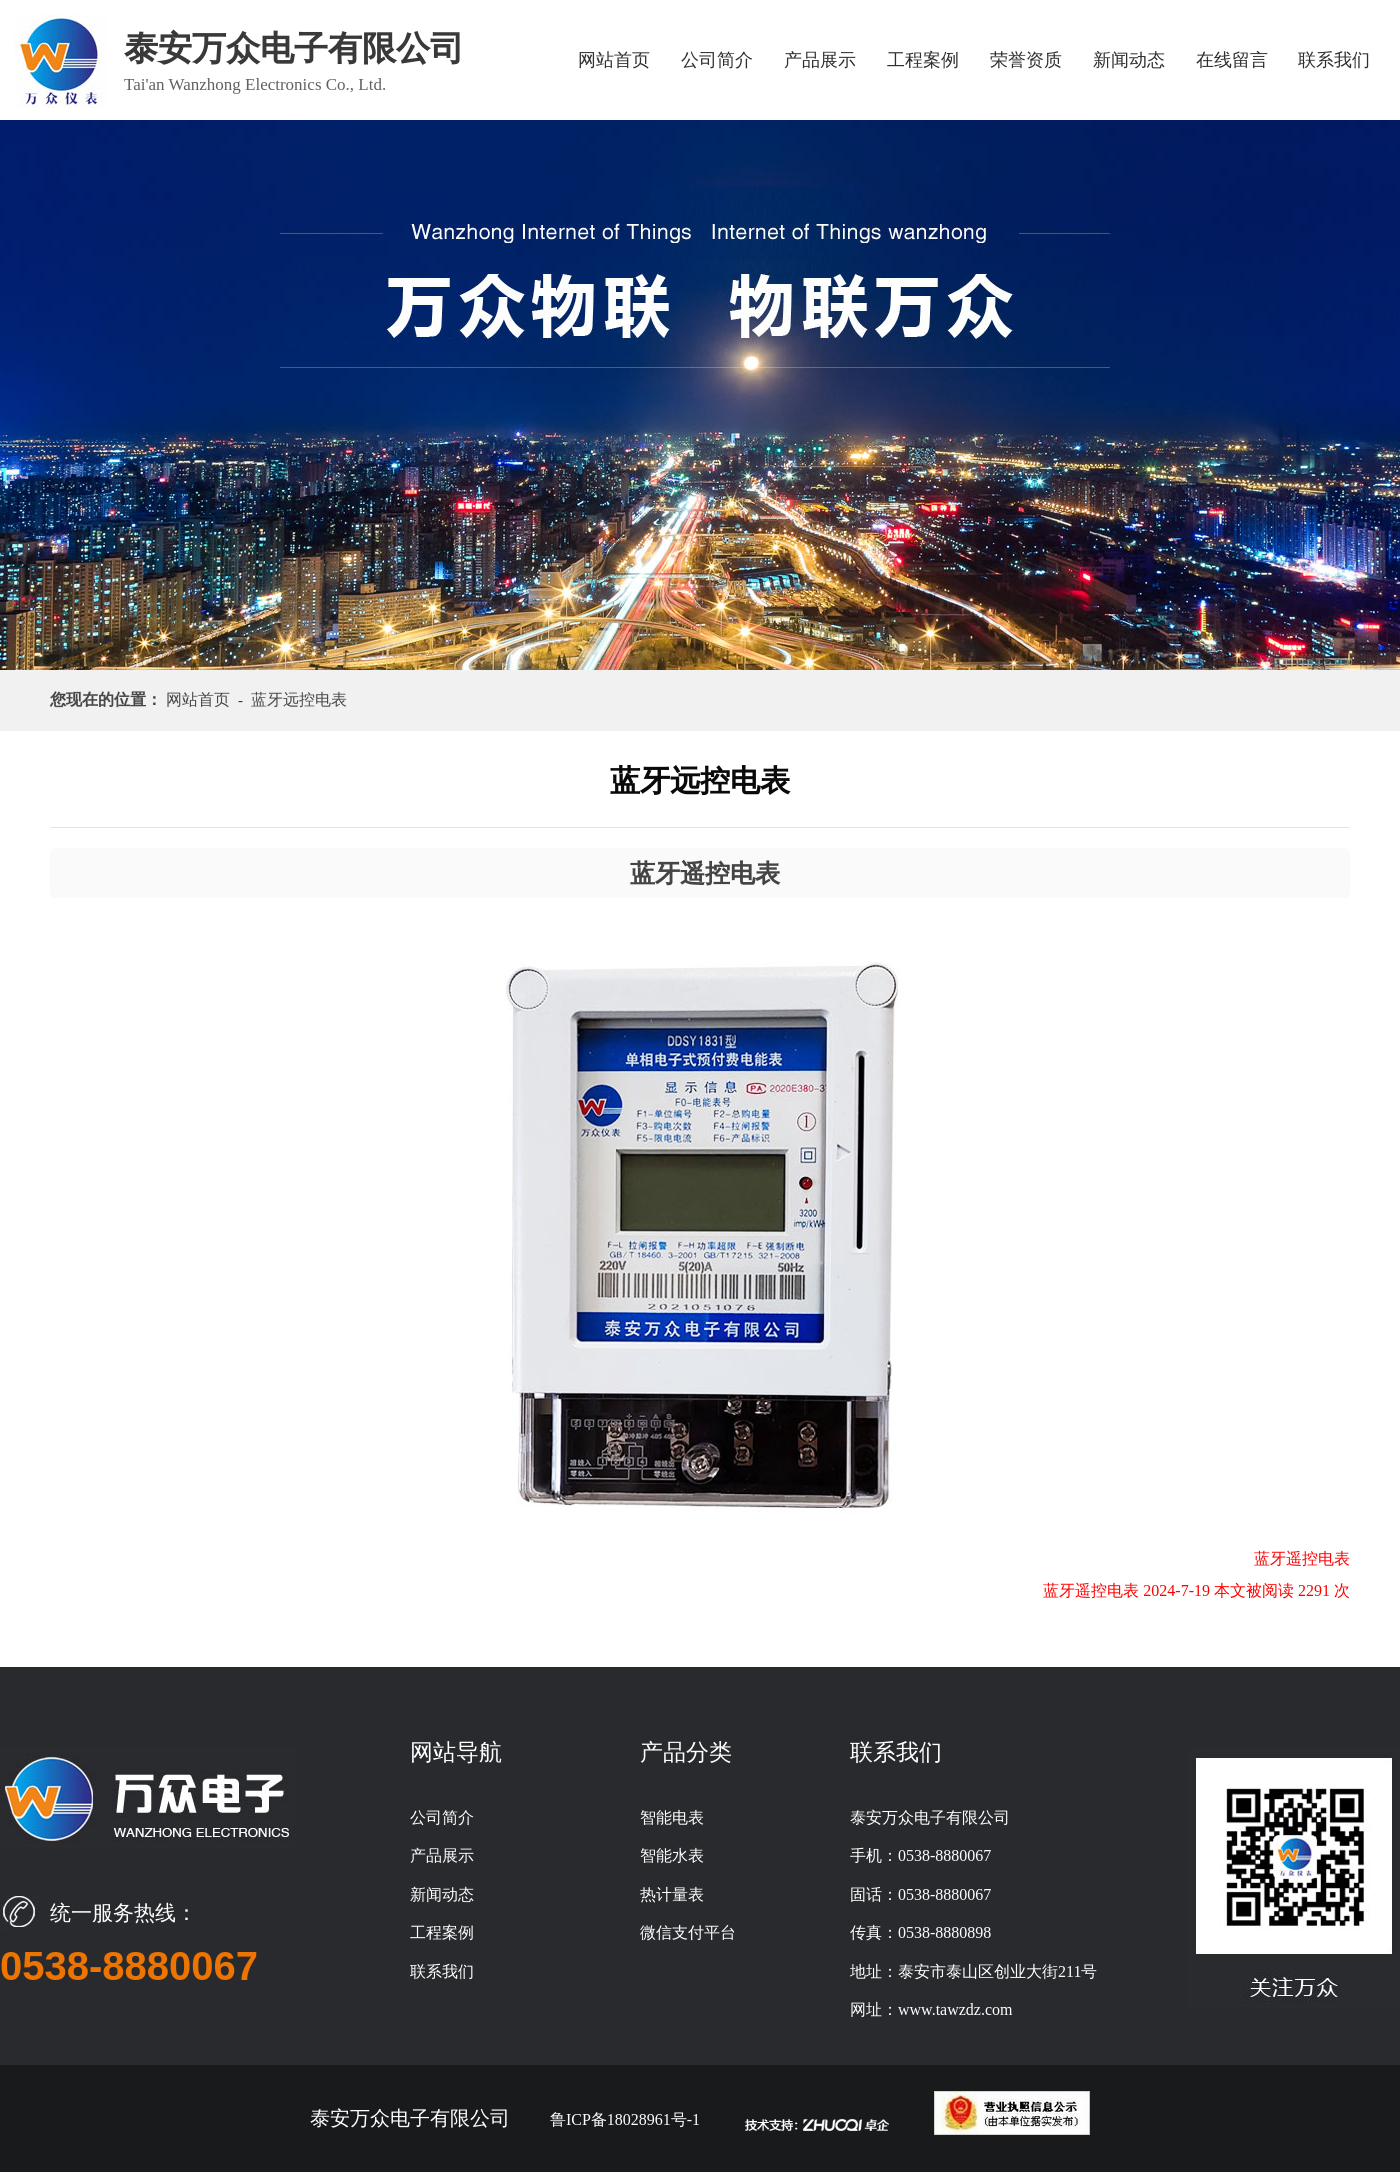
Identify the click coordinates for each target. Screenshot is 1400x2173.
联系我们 (1334, 60)
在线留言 (1232, 60)
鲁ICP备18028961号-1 (625, 2119)
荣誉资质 (1026, 60)
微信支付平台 (688, 1932)
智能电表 (672, 1817)
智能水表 (672, 1855)
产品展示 (820, 60)
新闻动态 (1129, 60)
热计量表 (672, 1894)
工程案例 (923, 60)
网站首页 (614, 60)
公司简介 (717, 60)
